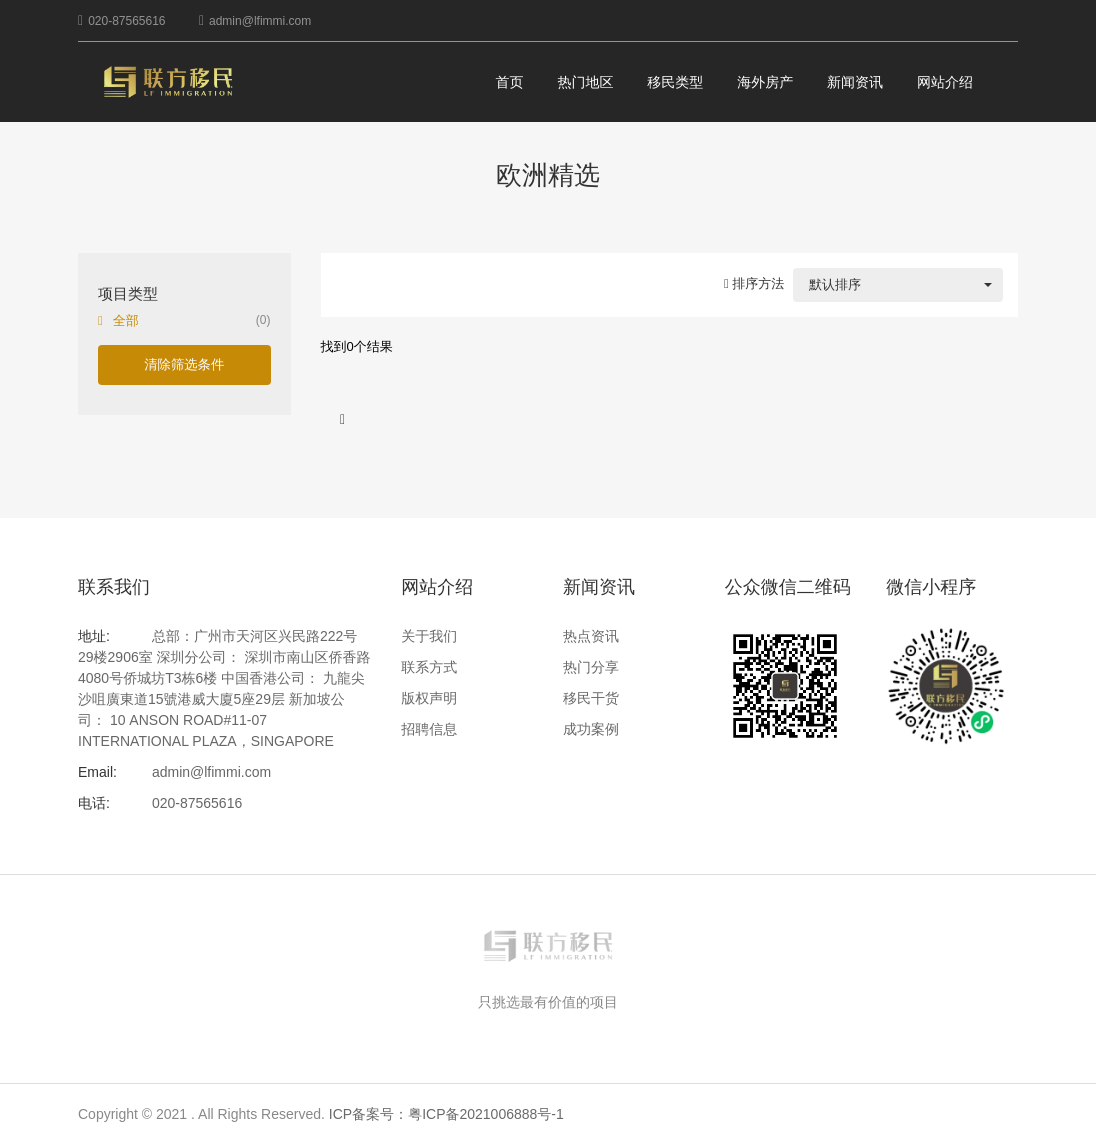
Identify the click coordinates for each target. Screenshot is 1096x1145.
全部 (126, 320)
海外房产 (765, 82)
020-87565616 (126, 21)
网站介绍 (945, 82)
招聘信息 (429, 729)
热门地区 (585, 82)
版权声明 (429, 698)
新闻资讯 (855, 82)
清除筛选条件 (184, 364)
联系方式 (429, 667)
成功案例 (591, 729)
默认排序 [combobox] (835, 284)
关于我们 (429, 636)
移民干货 (591, 698)
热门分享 (591, 667)
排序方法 (754, 283)
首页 (510, 82)
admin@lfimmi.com (260, 21)
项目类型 (128, 293)
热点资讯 (591, 636)
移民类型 (675, 82)
